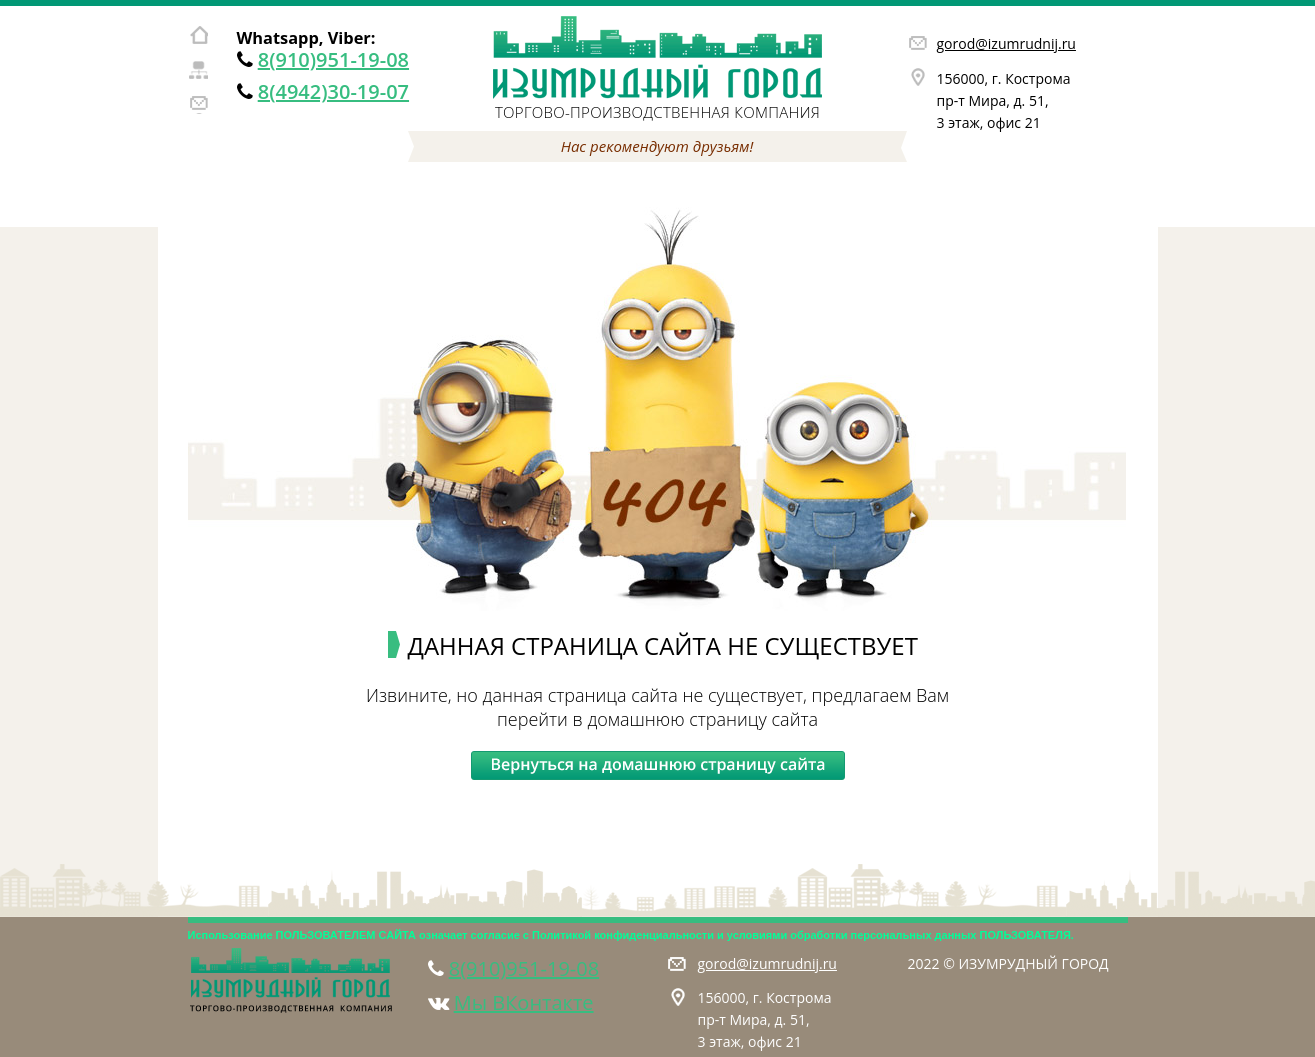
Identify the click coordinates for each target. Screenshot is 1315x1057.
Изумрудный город (658, 57)
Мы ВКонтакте (524, 1002)
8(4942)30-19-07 (333, 91)
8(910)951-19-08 (333, 59)
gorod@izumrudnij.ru (1006, 43)
